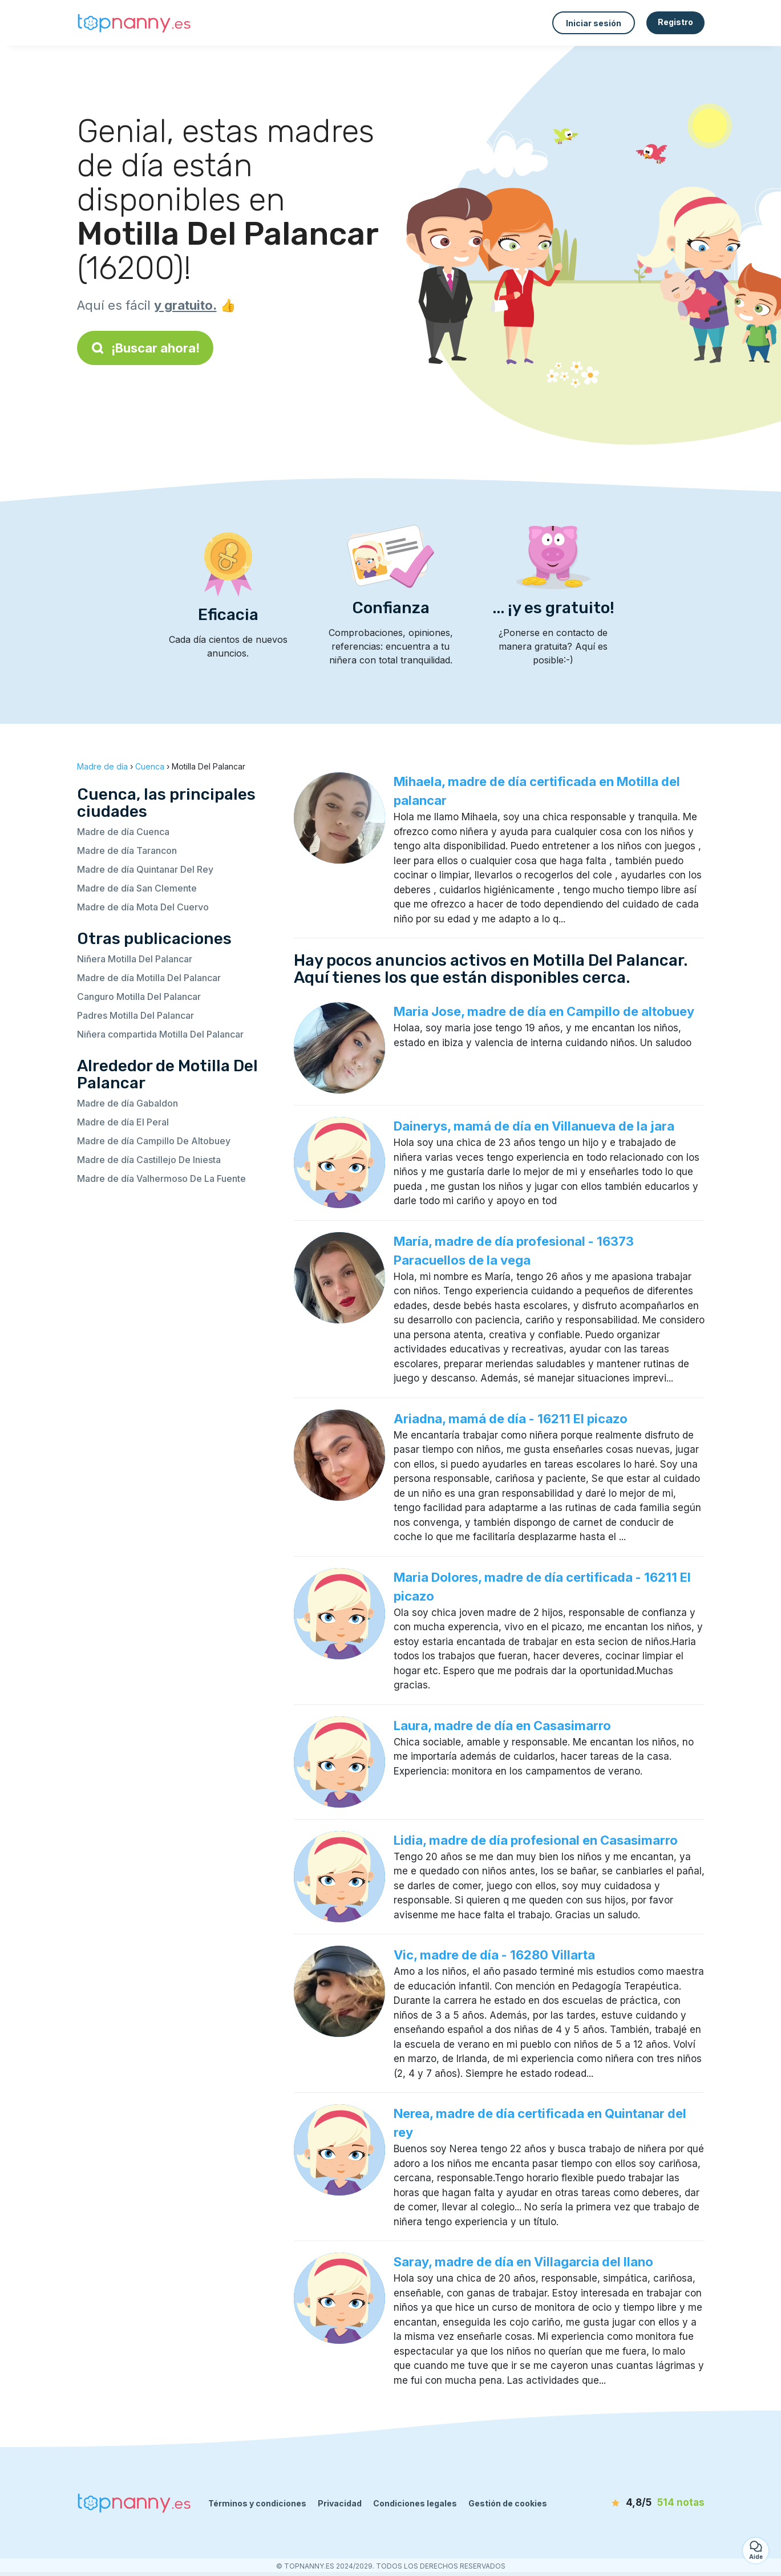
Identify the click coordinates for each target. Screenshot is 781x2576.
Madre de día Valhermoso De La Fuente (161, 1178)
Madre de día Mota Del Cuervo (143, 907)
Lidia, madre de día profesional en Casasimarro (536, 1840)
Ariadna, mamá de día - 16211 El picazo (511, 1418)
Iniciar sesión (593, 23)
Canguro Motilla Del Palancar (139, 996)
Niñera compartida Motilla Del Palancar (160, 1034)
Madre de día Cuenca (123, 831)
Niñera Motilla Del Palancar (134, 959)
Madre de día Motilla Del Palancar (149, 977)
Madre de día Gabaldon (127, 1103)
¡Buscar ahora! (145, 348)
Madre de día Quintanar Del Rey (145, 869)
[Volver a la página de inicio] (134, 23)
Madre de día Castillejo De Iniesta (149, 1159)
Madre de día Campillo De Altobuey (153, 1141)
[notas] (639, 2503)
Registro (675, 22)
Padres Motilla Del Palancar (135, 1015)
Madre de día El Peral (123, 1122)
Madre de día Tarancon (127, 850)
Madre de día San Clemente (137, 888)
